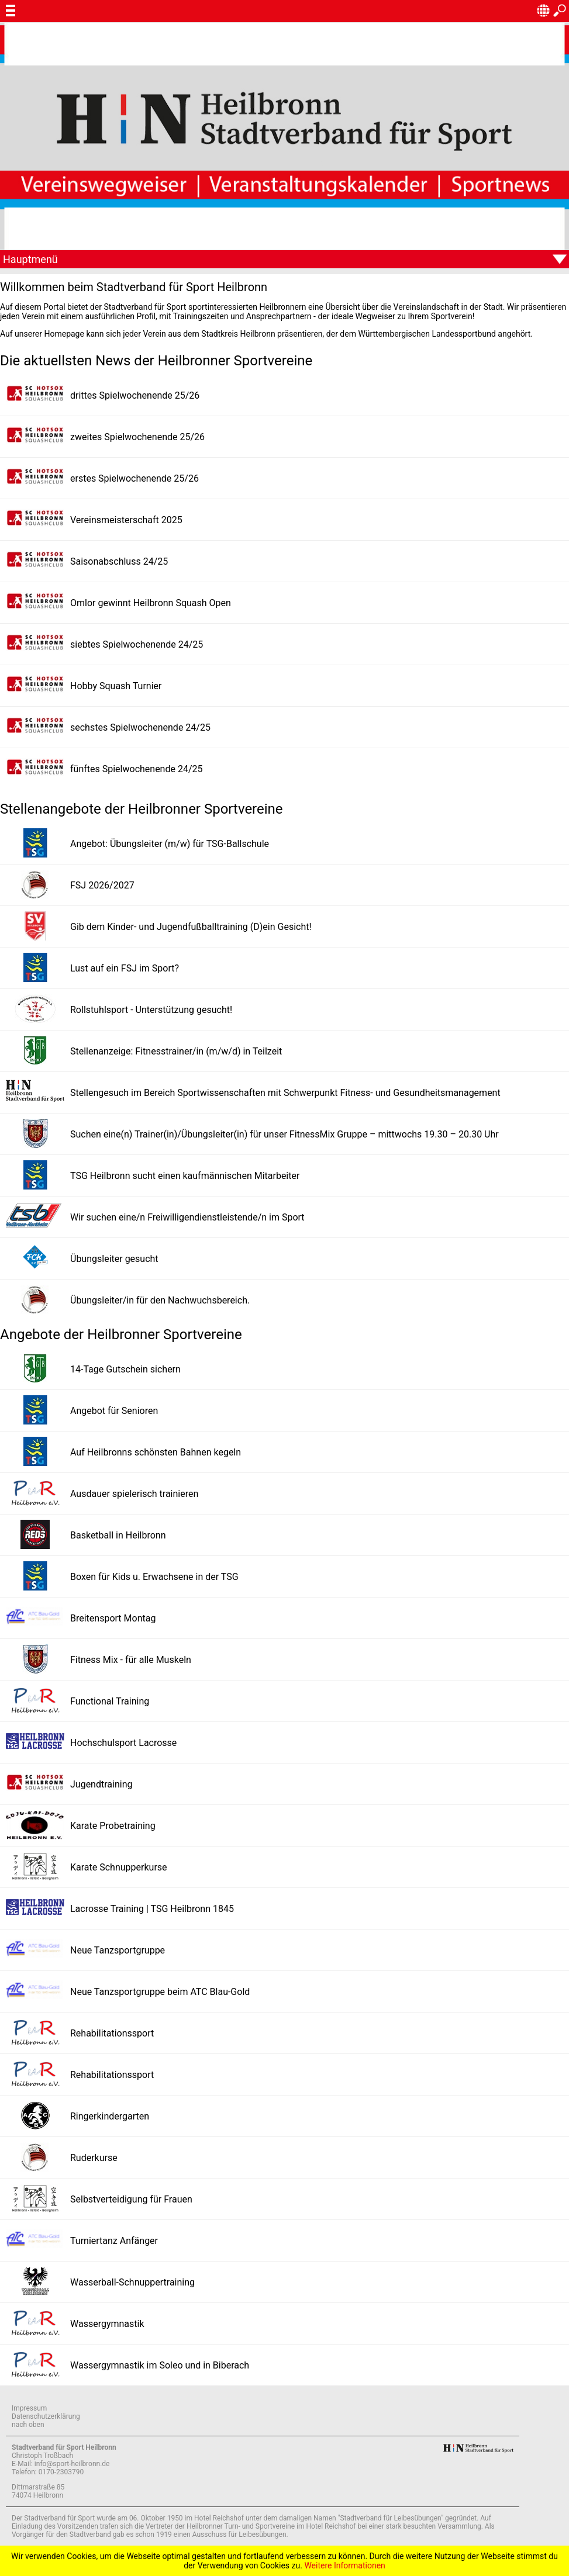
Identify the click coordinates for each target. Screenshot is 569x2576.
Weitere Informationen (344, 2565)
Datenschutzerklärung (46, 2416)
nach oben (28, 2425)
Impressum (29, 2408)
